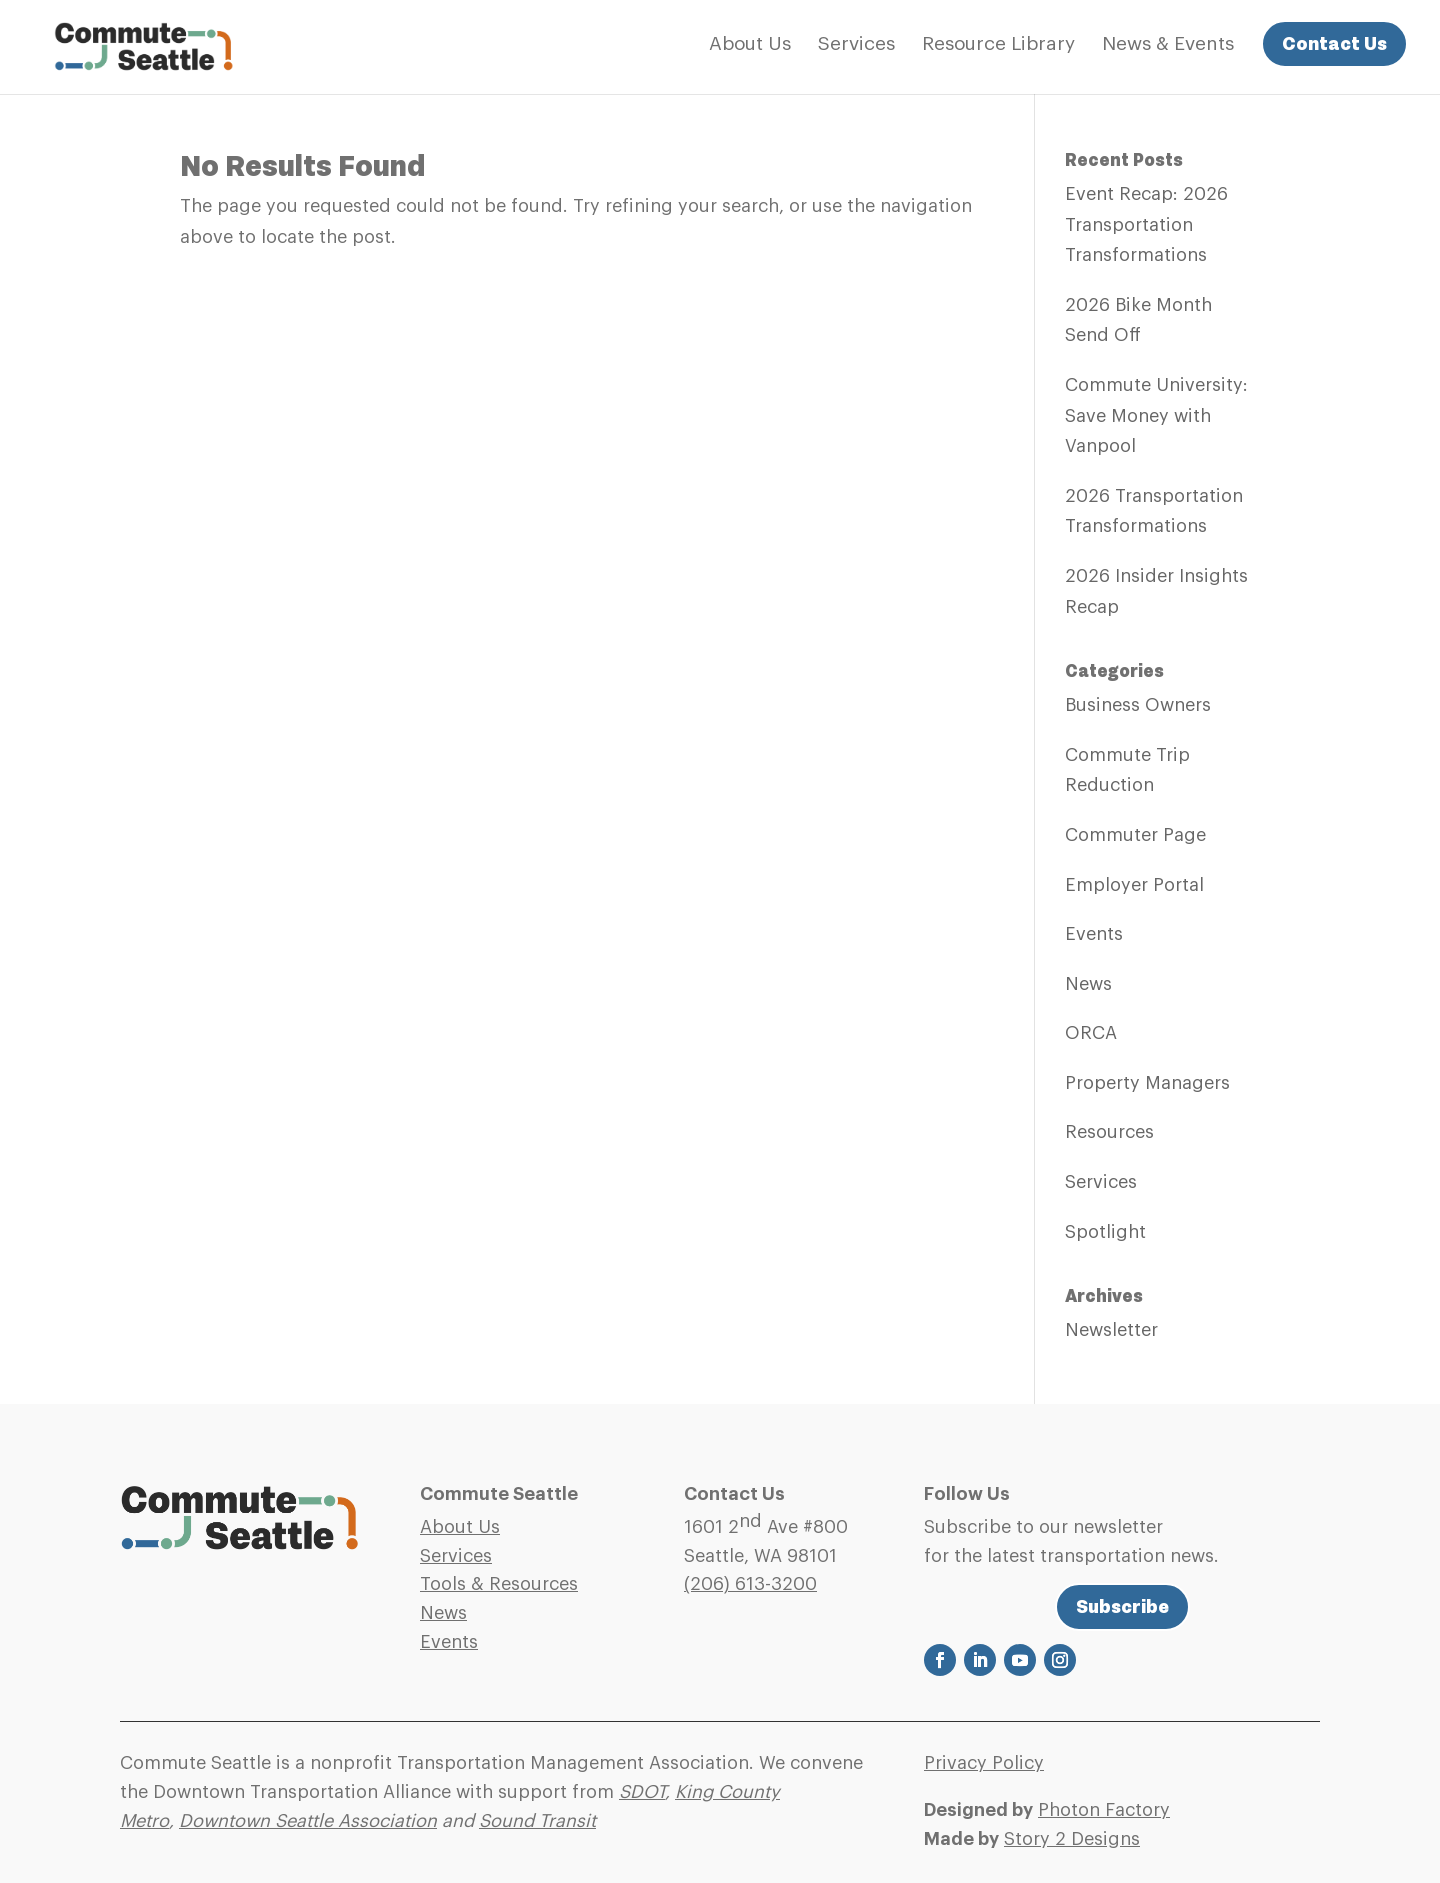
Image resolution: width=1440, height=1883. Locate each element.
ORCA (1091, 1033)
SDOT (642, 1792)
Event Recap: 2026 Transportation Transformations (1146, 224)
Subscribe (1122, 1606)
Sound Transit (537, 1821)
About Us (750, 45)
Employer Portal (1134, 885)
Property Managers (1147, 1083)
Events (1094, 934)
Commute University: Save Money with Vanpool (1156, 415)
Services (856, 45)
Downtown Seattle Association (308, 1821)
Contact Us (1334, 43)
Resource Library (998, 45)
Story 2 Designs (1072, 1839)
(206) (750, 1584)
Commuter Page (1135, 835)
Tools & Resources (499, 1584)
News (1088, 984)
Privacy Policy (984, 1763)
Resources (1109, 1132)
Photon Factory (1104, 1810)
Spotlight (1105, 1232)
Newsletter (1111, 1330)
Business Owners (1138, 705)
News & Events (1168, 45)
